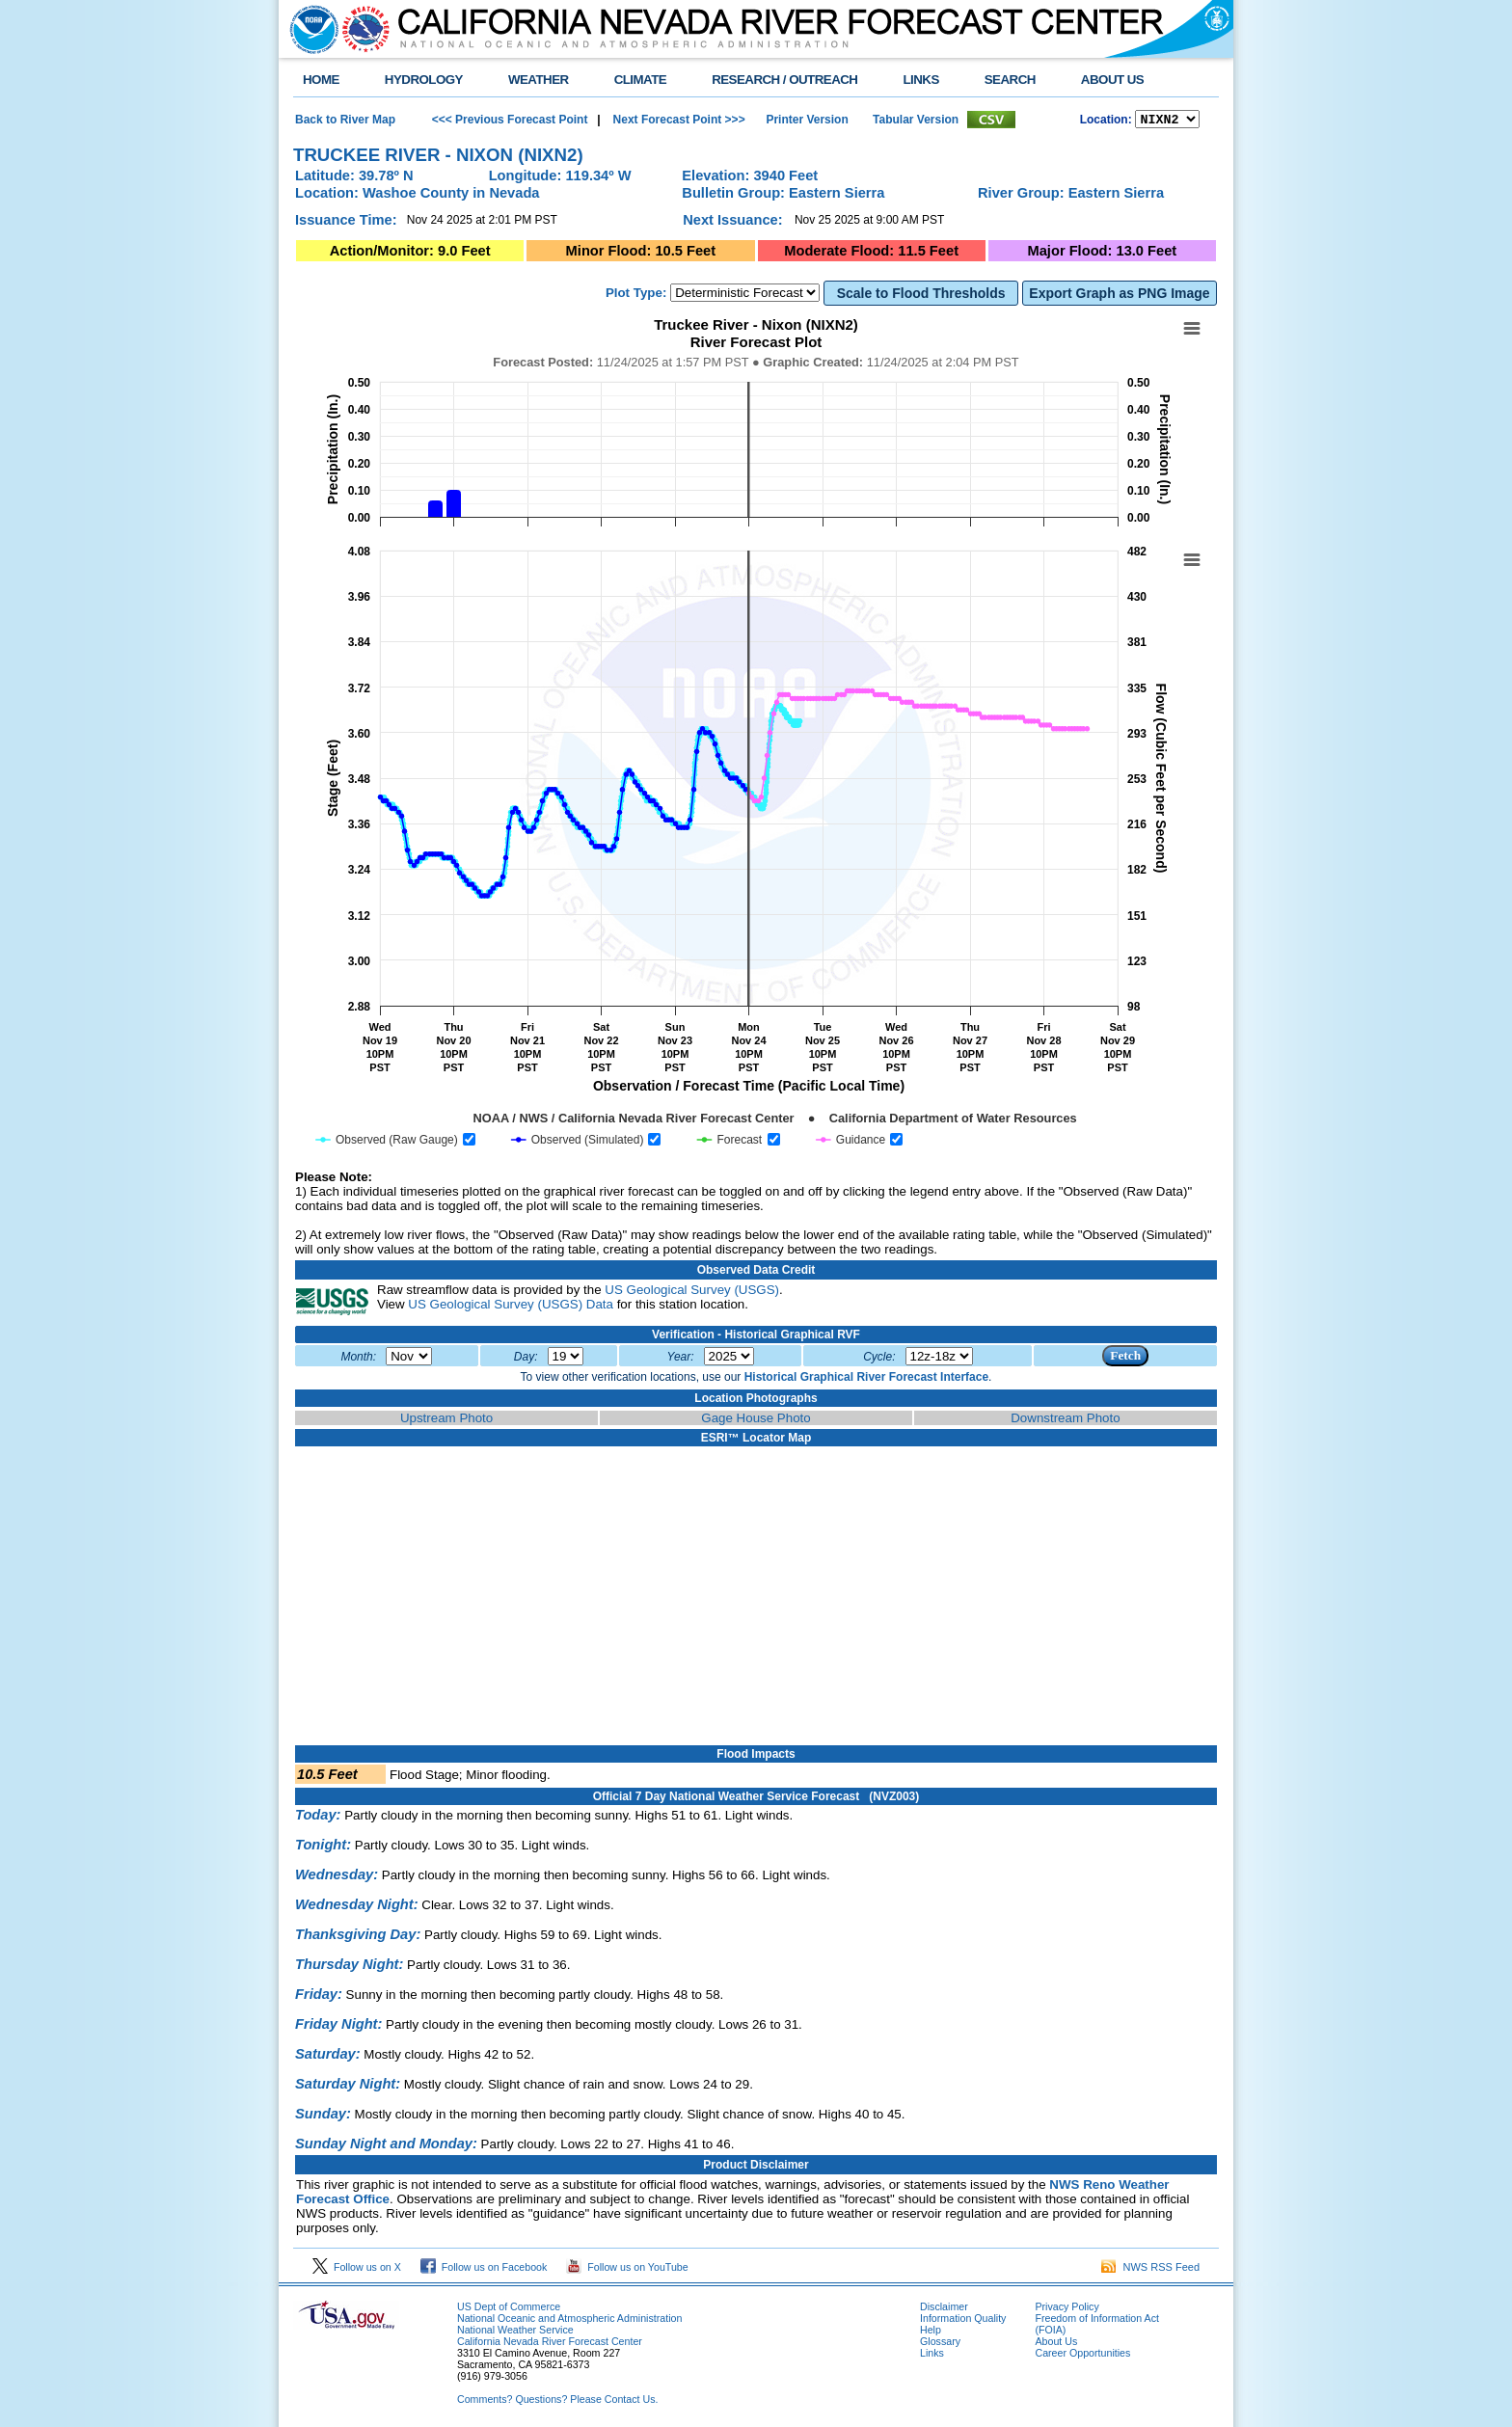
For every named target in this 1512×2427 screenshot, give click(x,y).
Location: (1106, 121)
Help (930, 2332)
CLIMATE (640, 79)
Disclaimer (944, 2309)
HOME (321, 79)
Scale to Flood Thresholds (921, 296)
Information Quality (963, 2321)
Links (932, 2355)
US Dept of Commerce (508, 2309)
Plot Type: (636, 295)
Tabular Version (915, 120)
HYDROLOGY (424, 79)
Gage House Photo (755, 1421)
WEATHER (538, 79)
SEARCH (1010, 79)
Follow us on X (356, 2270)
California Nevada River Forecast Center (549, 2344)
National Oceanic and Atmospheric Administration (569, 2321)
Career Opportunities (1082, 2355)
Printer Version (807, 120)
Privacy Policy (1066, 2309)
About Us (1056, 2344)
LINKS (920, 79)
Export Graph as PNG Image (1119, 296)
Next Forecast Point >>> (676, 120)
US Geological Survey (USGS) (692, 1292)
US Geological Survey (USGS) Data (510, 1307)
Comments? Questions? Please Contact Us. (557, 2402)
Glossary (940, 2344)
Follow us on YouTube (627, 2270)
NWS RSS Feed (1150, 2270)
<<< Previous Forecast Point (510, 120)
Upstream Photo (446, 1421)
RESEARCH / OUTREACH (784, 79)
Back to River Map (345, 120)
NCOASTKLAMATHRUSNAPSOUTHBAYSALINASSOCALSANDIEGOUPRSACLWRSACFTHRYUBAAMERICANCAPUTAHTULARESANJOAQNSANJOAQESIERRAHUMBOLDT (1167, 120)
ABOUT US (1112, 79)
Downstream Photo (1065, 1421)
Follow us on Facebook (484, 2270)
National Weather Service (515, 2332)
